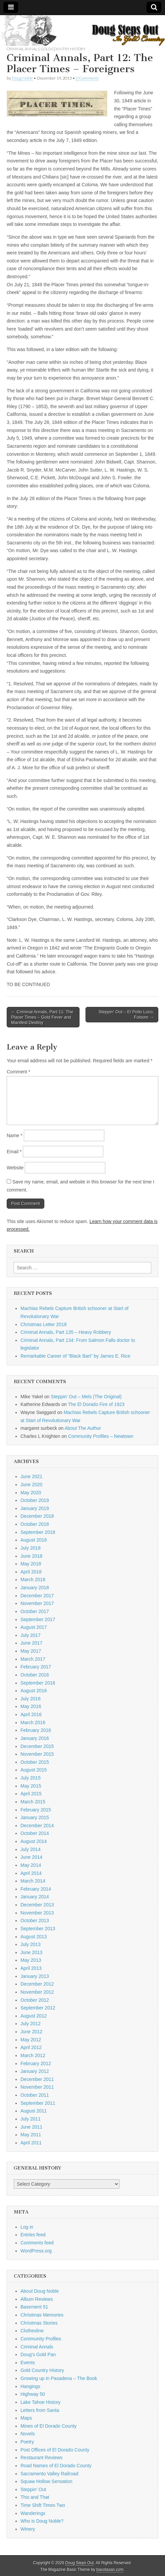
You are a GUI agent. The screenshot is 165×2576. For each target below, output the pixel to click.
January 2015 (34, 1817)
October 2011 (34, 2095)
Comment (18, 1071)
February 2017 (35, 1666)
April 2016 (31, 1714)
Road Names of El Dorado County (56, 2465)
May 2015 (30, 1786)
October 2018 (34, 1524)
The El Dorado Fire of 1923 (96, 1404)
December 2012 (37, 1984)
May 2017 (30, 1651)
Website (15, 1167)
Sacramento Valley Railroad (49, 2473)
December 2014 (37, 1825)
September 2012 (37, 2007)
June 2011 (31, 2127)
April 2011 (31, 2142)
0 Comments (87, 78)
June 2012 (31, 2031)
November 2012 (37, 1992)
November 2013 (37, 1912)
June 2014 (31, 1857)
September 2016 (37, 1683)
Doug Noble (22, 78)
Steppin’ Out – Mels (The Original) (86, 1396)
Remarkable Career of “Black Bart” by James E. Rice (75, 1356)
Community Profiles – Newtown (100, 1436)
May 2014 (30, 1865)
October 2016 (34, 1675)
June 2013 (31, 1952)
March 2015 (32, 1801)
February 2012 (35, 2063)
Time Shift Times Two (42, 2505)
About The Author (83, 1428)
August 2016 (33, 1690)
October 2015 (34, 1762)
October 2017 (34, 1611)
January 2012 (34, 2071)
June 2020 (31, 1484)
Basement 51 (34, 2307)
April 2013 (31, 1968)
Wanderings (32, 2513)
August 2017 (33, 1627)
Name (14, 1135)
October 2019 (34, 1500)
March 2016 (32, 1722)
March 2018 (32, 1579)
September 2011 (37, 2103)
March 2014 (32, 1881)
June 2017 (31, 1643)
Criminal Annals (23, 49)
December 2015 (37, 1746)
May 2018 (30, 1563)
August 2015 (33, 1769)
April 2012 (31, 2047)
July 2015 (30, 1778)
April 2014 (31, 1873)
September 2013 (37, 1928)
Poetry (27, 2441)
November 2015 (37, 1754)
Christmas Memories (41, 2315)
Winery (27, 2529)
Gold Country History (63, 49)
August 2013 (33, 1936)
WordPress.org (36, 2250)
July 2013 (30, 1944)
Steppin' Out (33, 2489)
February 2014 (35, 1889)
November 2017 (37, 1603)
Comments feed (37, 2242)
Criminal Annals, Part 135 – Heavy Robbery (65, 1332)
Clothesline (32, 2330)
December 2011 (37, 2079)
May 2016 (30, 1706)
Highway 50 (32, 2394)
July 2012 (30, 2023)
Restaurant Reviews (41, 2457)
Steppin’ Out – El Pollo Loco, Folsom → (126, 1014)
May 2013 (30, 1960)
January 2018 (34, 1587)
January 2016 (34, 1738)
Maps (26, 2418)
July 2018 (30, 1548)
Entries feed (33, 2234)
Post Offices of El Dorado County (54, 2449)
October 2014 (34, 1833)
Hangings (30, 2386)
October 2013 (34, 1920)
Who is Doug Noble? (41, 2521)
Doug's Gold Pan (38, 2354)
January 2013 (34, 1976)
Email (14, 1151)
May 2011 (30, 2134)
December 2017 (37, 1595)
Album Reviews (36, 2299)
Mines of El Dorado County (48, 2426)
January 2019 (34, 1508)
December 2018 (37, 1516)
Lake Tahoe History (40, 2402)
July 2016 (30, 1698)
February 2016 (35, 1730)
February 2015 (35, 1809)
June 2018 (31, 1556)
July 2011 (30, 2119)
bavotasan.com (110, 2569)
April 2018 (31, 1571)
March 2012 (32, 2055)
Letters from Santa (39, 2410)
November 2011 (37, 2087)
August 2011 (33, 2110)
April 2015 (31, 1793)
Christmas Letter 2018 (43, 1324)
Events (27, 2362)
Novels (27, 2433)
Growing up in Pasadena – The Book (58, 2378)
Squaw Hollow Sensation (46, 2481)
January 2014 (34, 1896)
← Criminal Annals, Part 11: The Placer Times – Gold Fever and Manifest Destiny (42, 1017)
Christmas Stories (38, 2323)
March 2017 (32, 1659)
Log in (26, 2227)
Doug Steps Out (79, 2563)
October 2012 (34, 2000)
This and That (34, 2497)
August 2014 (33, 1841)
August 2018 (33, 1540)
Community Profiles (40, 2338)
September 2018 (37, 1532)
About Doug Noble (39, 2291)
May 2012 (30, 2039)
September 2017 (37, 1619)
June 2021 (31, 1476)
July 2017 (30, 1635)
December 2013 (37, 1904)
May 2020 (30, 1492)
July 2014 (30, 1849)
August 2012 (33, 2016)
